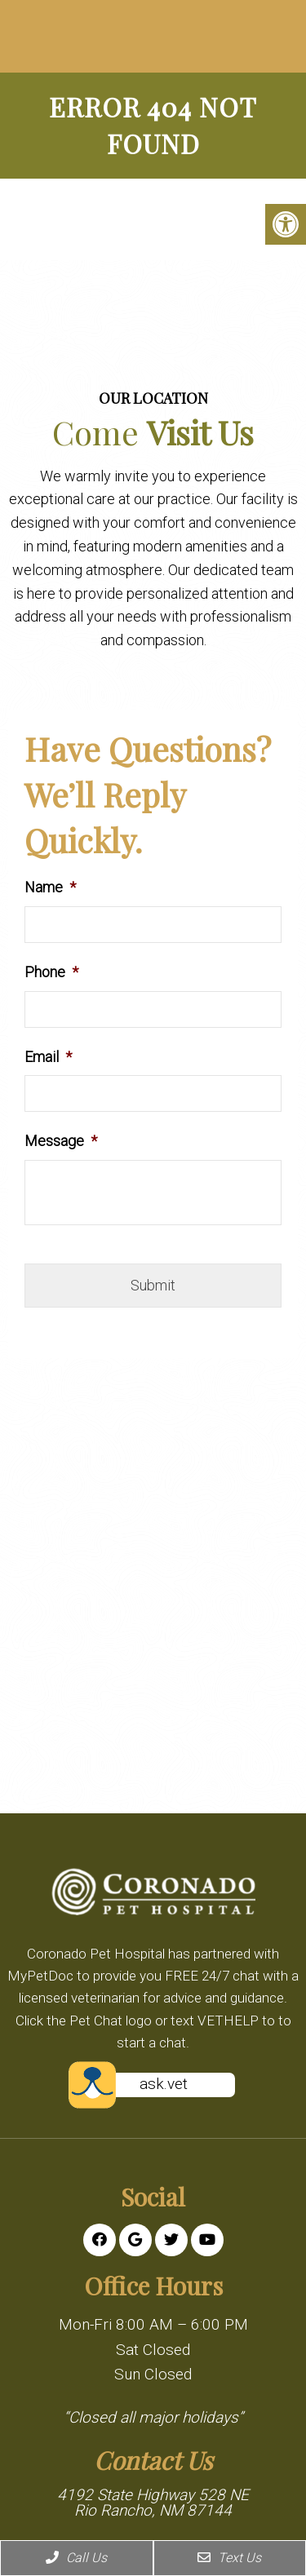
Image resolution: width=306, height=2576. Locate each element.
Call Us (76, 2557)
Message (60, 1140)
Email (48, 1056)
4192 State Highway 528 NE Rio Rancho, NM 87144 (153, 2502)
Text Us (229, 2557)
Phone (51, 971)
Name (50, 887)
